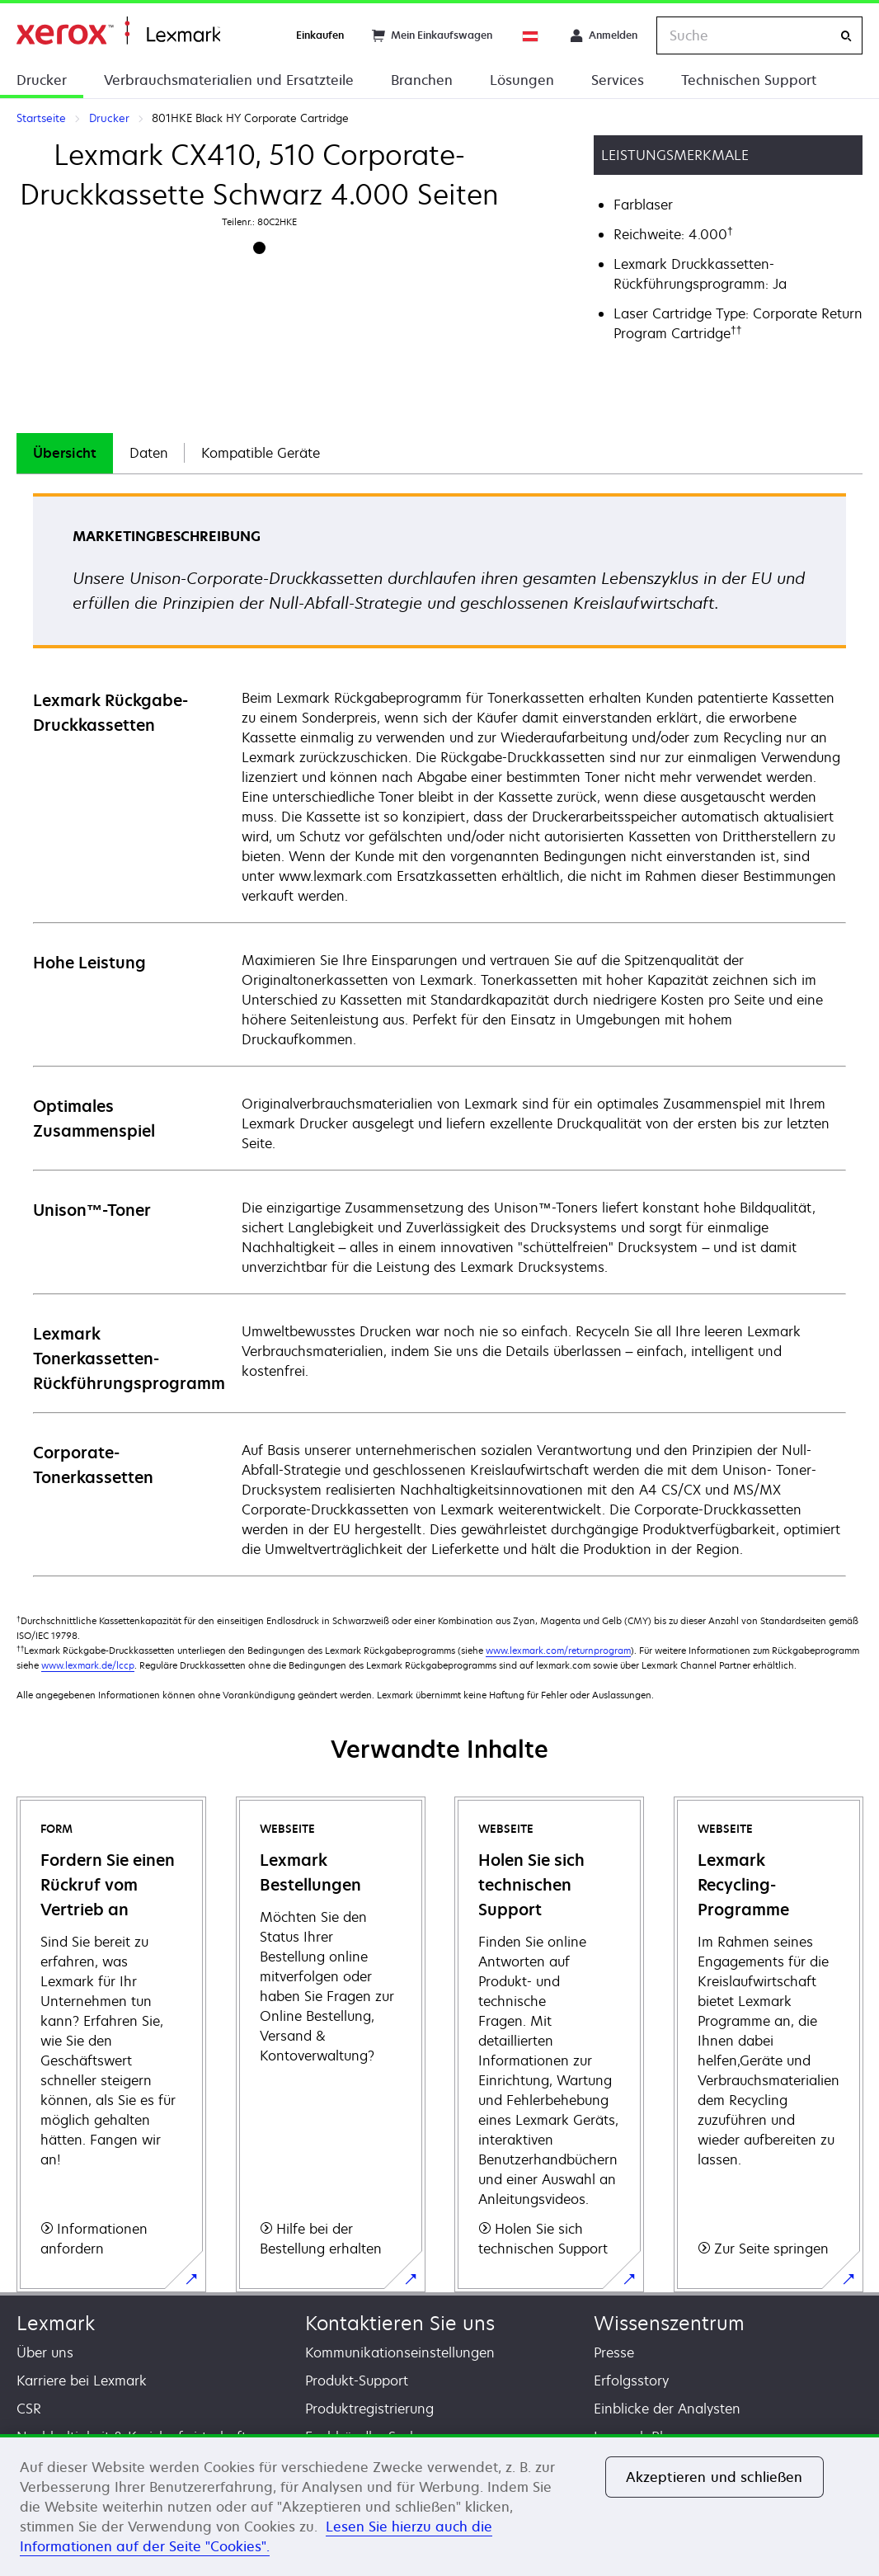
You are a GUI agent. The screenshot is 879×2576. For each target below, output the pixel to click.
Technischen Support (748, 80)
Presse (614, 2352)
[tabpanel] (439, 1034)
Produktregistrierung (369, 2408)
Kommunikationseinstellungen (400, 2352)
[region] (439, 2505)
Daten (148, 453)
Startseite (118, 30)
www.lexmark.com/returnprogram (558, 1650)
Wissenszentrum (669, 2323)
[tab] (64, 453)
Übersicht (64, 453)
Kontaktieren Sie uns (400, 2323)
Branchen (422, 80)
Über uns (44, 2352)
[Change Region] (531, 35)
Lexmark (55, 2323)
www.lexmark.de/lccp (87, 1665)
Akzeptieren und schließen (714, 2477)
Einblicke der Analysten (667, 2408)
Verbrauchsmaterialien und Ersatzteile (229, 80)
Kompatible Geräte (260, 453)
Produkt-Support (356, 2380)
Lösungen (522, 80)
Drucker (41, 80)
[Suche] (846, 35)
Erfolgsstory (631, 2380)
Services (617, 80)
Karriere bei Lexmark (81, 2380)
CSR (28, 2408)
